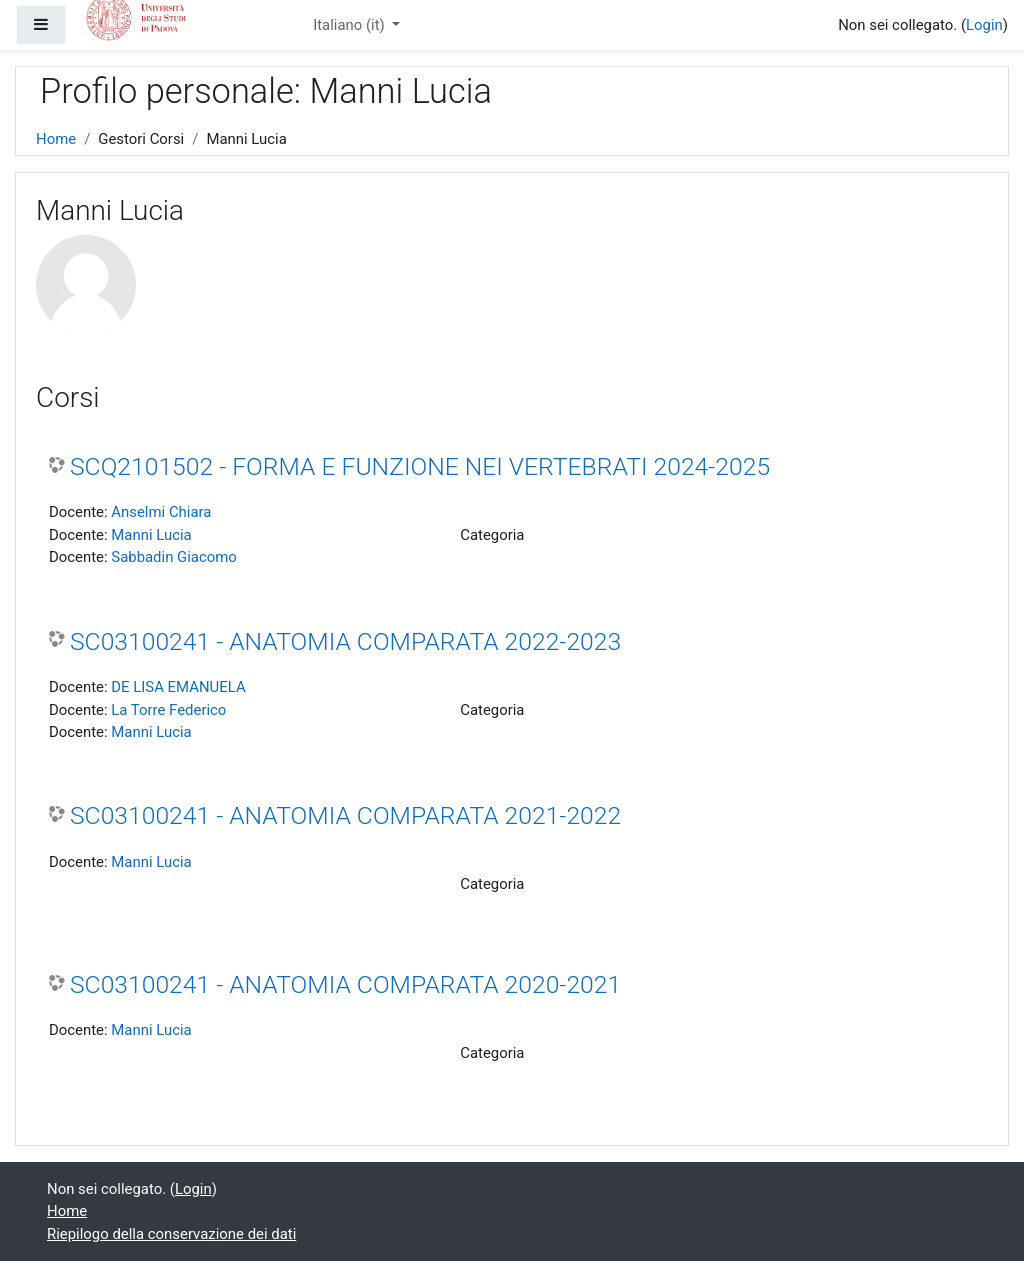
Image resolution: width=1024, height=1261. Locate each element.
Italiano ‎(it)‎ (350, 25)
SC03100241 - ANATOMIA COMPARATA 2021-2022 (345, 815)
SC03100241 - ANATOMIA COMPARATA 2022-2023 (345, 641)
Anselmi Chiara (161, 512)
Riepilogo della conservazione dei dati (171, 1234)
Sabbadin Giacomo (174, 557)
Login (984, 25)
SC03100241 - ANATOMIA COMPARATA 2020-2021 (345, 984)
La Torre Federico (168, 710)
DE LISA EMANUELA (178, 687)
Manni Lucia (151, 535)
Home (56, 139)
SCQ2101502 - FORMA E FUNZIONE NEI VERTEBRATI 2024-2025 (420, 466)
